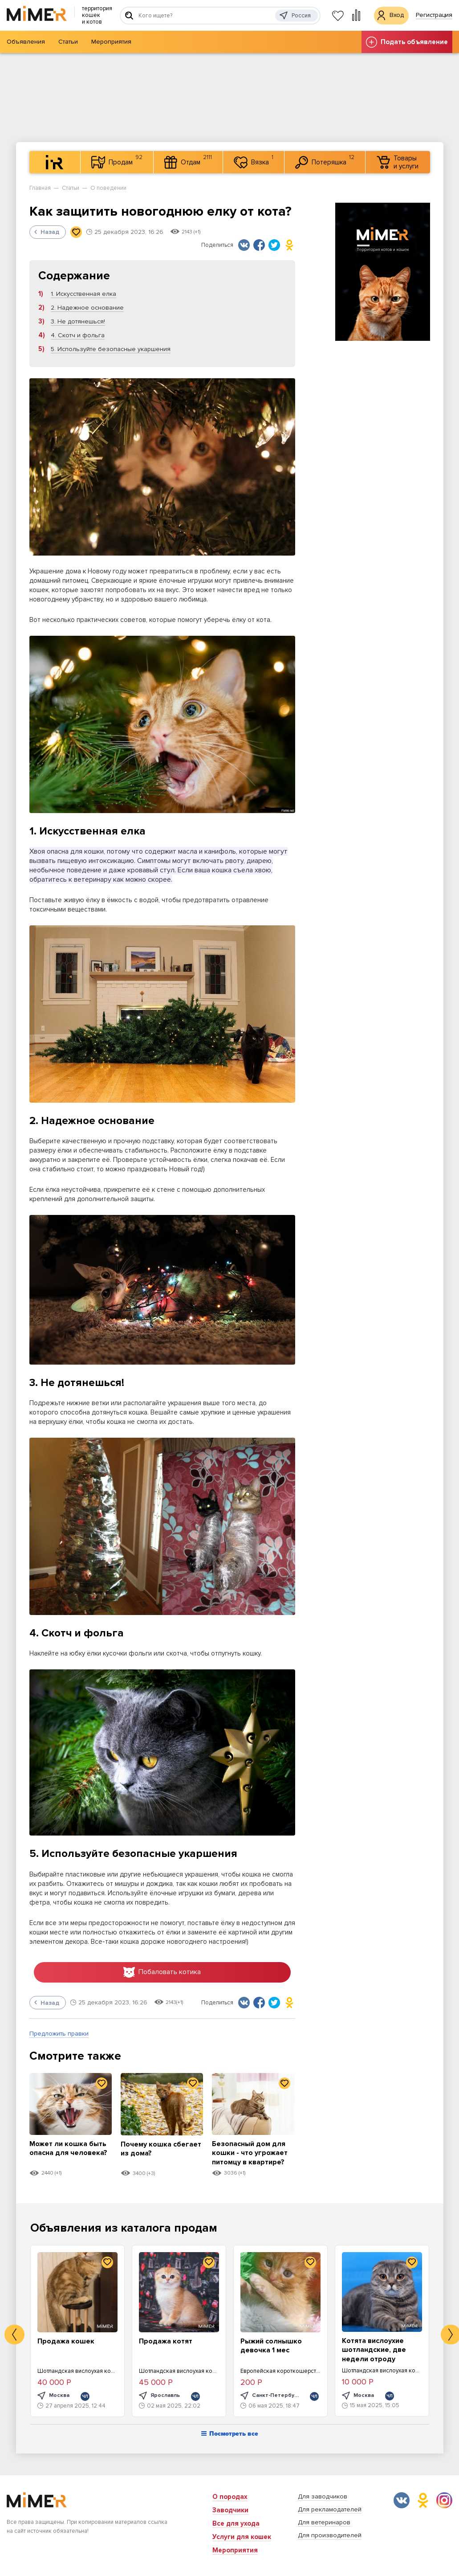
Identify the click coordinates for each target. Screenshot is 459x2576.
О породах (230, 2497)
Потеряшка (324, 161)
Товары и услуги (397, 162)
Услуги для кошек (241, 2537)
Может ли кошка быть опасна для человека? (70, 2153)
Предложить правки (59, 2035)
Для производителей (330, 2535)
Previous (14, 2336)
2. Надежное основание (87, 307)
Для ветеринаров (324, 2522)
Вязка (253, 161)
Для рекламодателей (330, 2509)
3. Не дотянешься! (78, 321)
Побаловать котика (162, 1973)
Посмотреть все (229, 2435)
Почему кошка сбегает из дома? (153, 2150)
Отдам (188, 161)
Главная (40, 188)
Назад (46, 232)
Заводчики (230, 2510)
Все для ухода (236, 2523)
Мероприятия (111, 41)
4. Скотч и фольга (78, 335)
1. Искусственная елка (83, 294)
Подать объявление (407, 42)
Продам (116, 161)
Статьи (68, 41)
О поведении (108, 188)
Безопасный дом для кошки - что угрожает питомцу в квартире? (252, 2153)
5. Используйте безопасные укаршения (111, 349)
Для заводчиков (322, 2496)
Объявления (26, 41)
